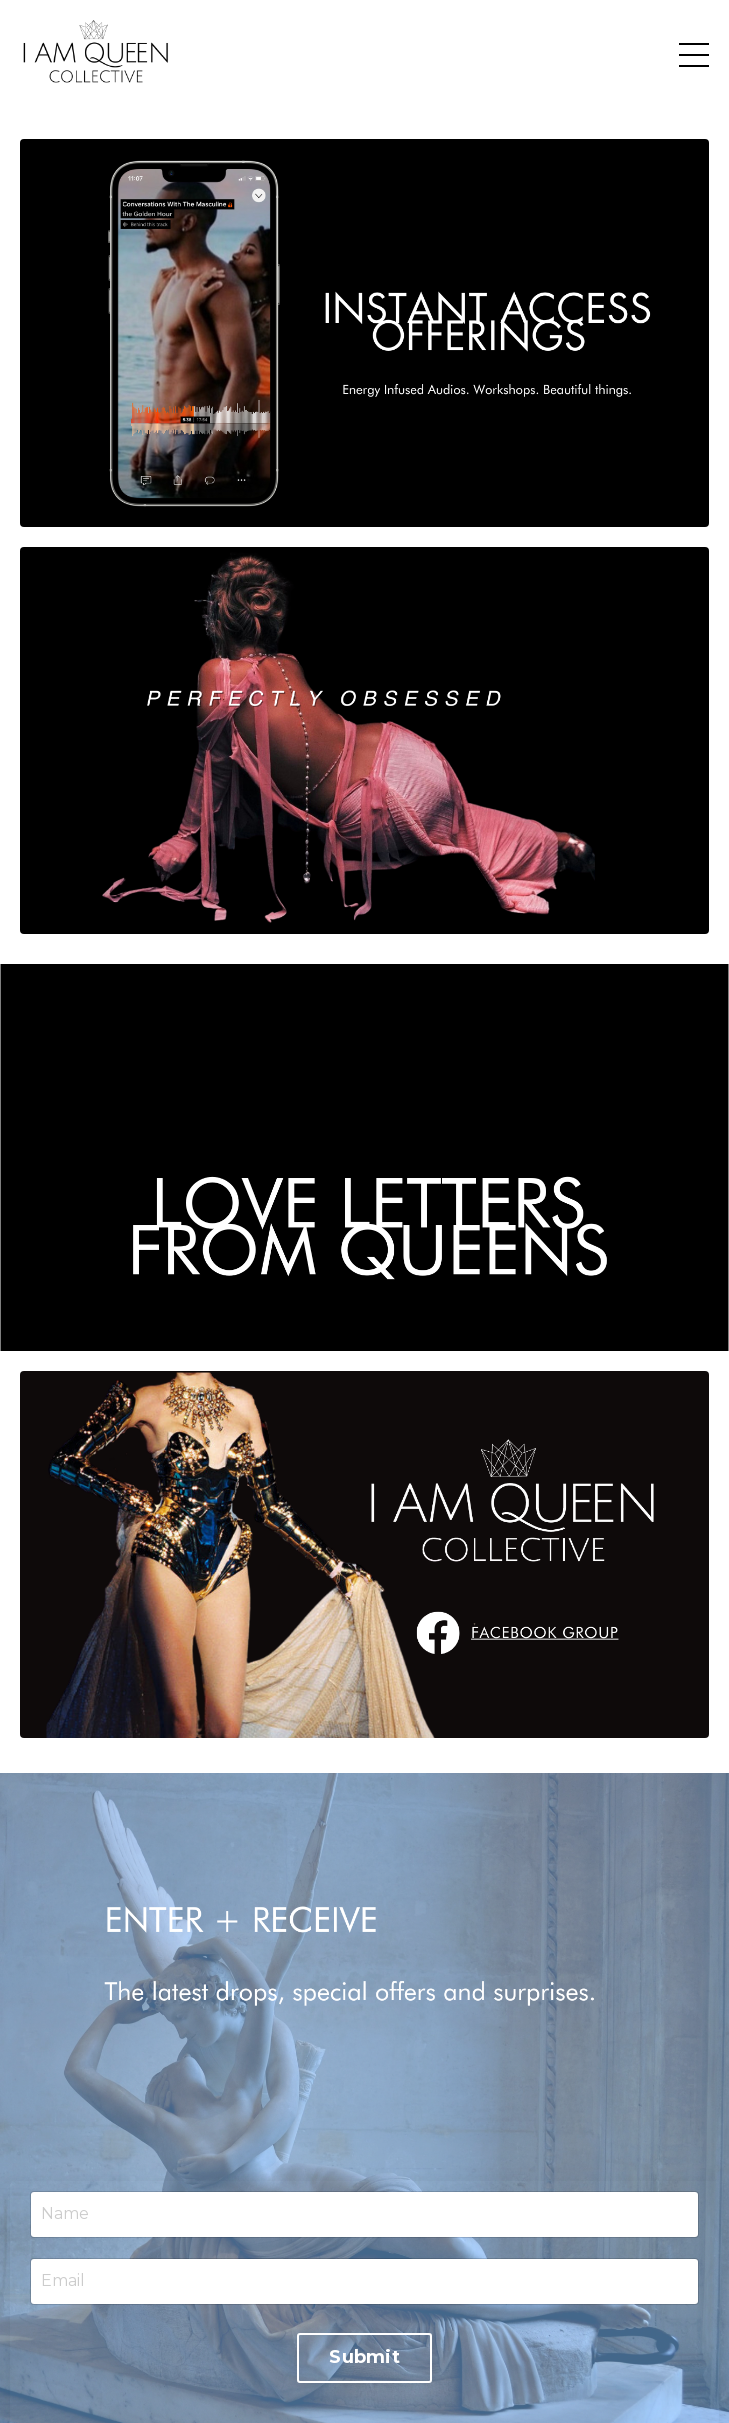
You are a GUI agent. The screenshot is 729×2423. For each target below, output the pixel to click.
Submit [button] (364, 2357)
